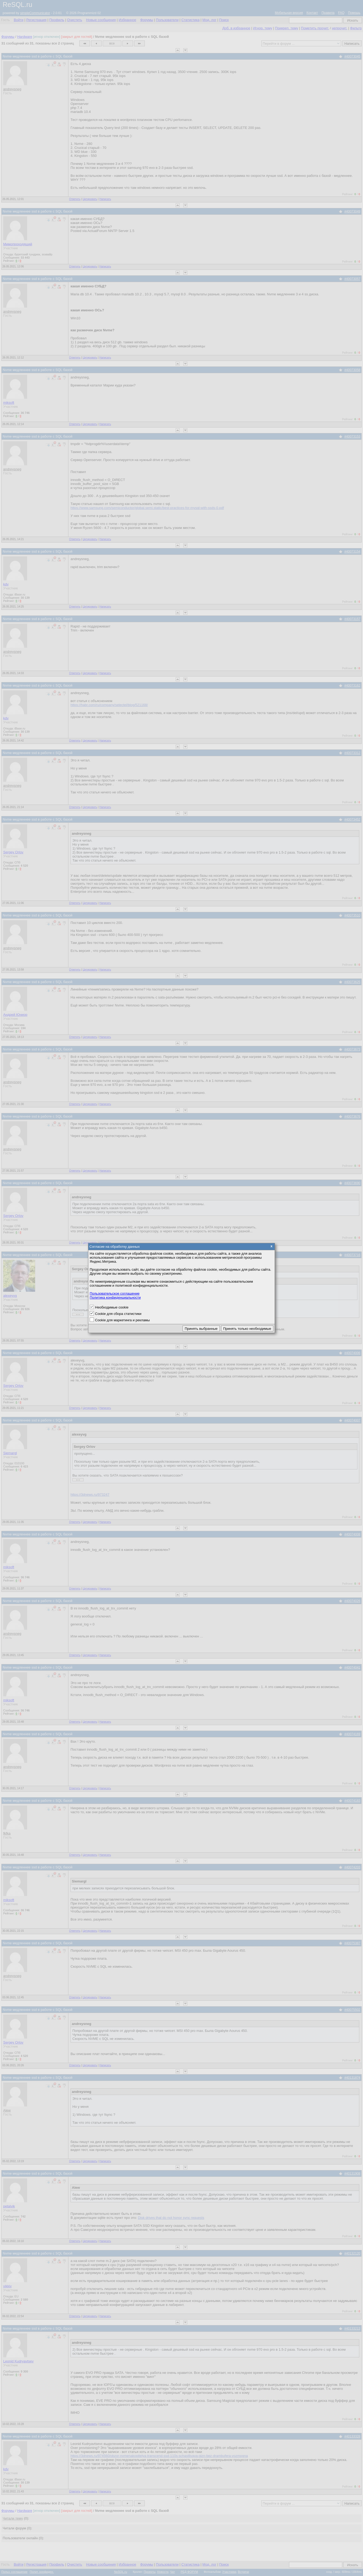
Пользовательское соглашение (114, 1293)
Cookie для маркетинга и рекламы (122, 1320)
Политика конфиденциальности (115, 1297)
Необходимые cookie (112, 1307)
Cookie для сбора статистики (118, 1314)
